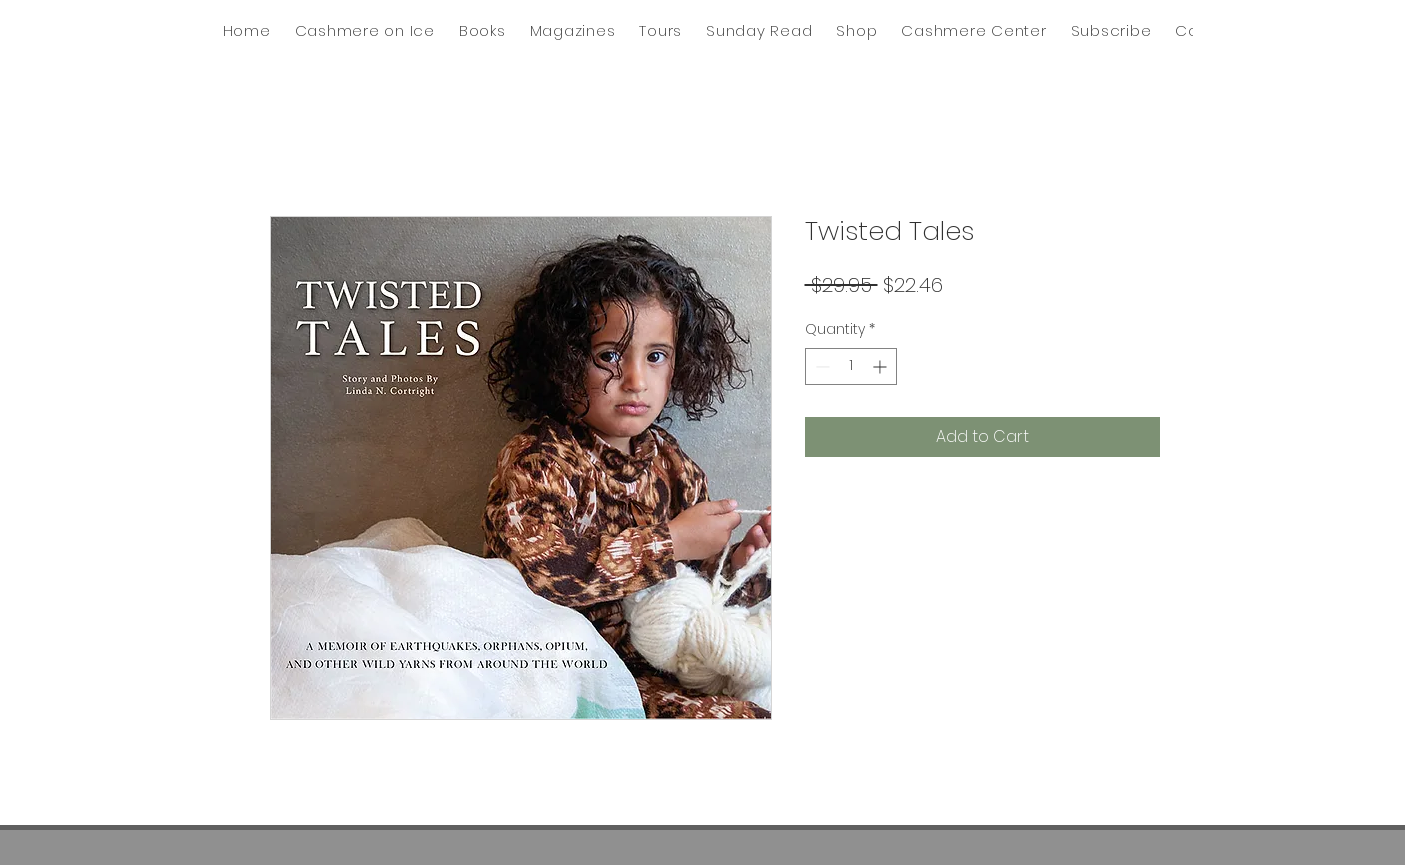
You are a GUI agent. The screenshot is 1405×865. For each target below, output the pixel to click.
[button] (759, 30)
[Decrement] (820, 366)
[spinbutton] (851, 366)
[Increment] (881, 366)
